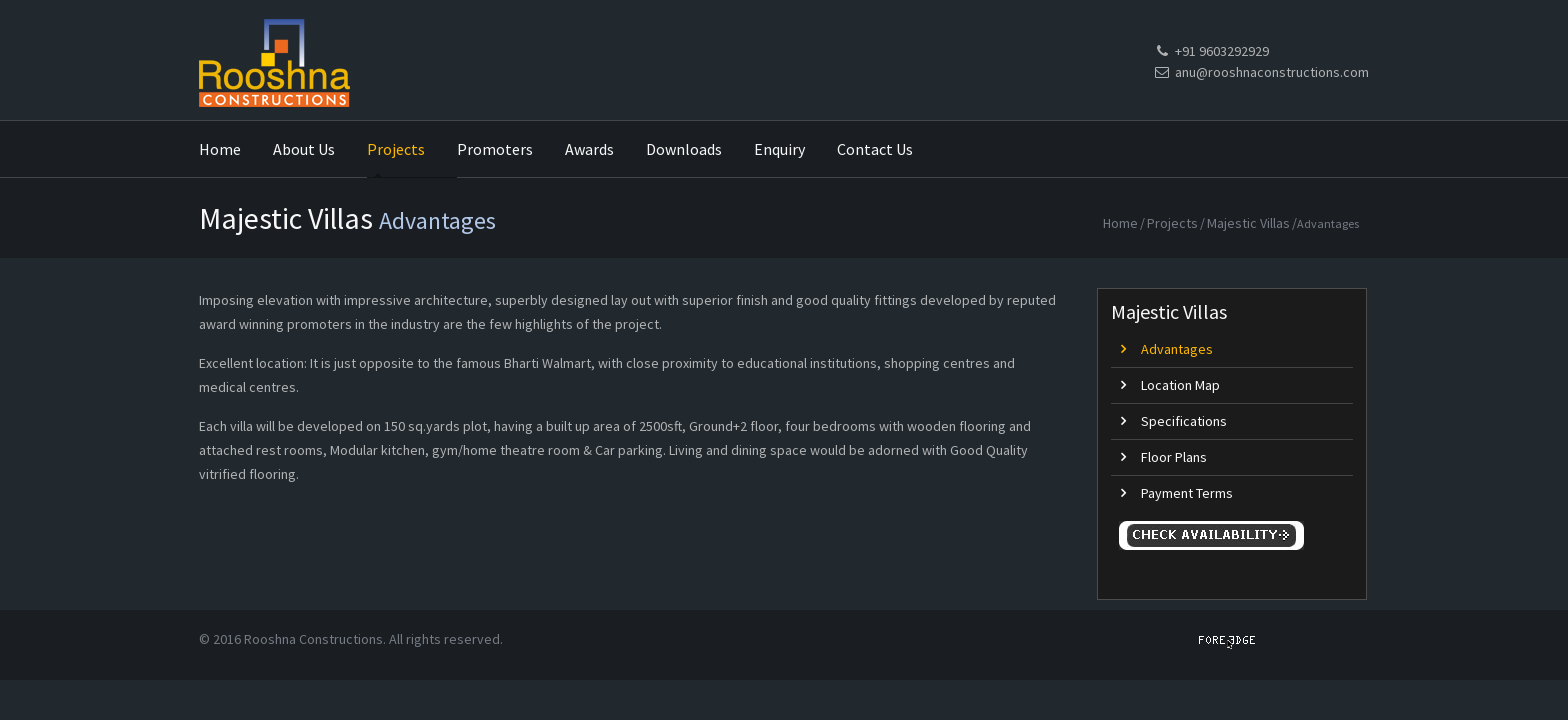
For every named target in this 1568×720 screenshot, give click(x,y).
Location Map (1180, 385)
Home (1120, 223)
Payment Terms (1187, 493)
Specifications (1184, 421)
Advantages (1177, 349)
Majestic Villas (1248, 223)
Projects (1172, 223)
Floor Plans (1174, 457)
